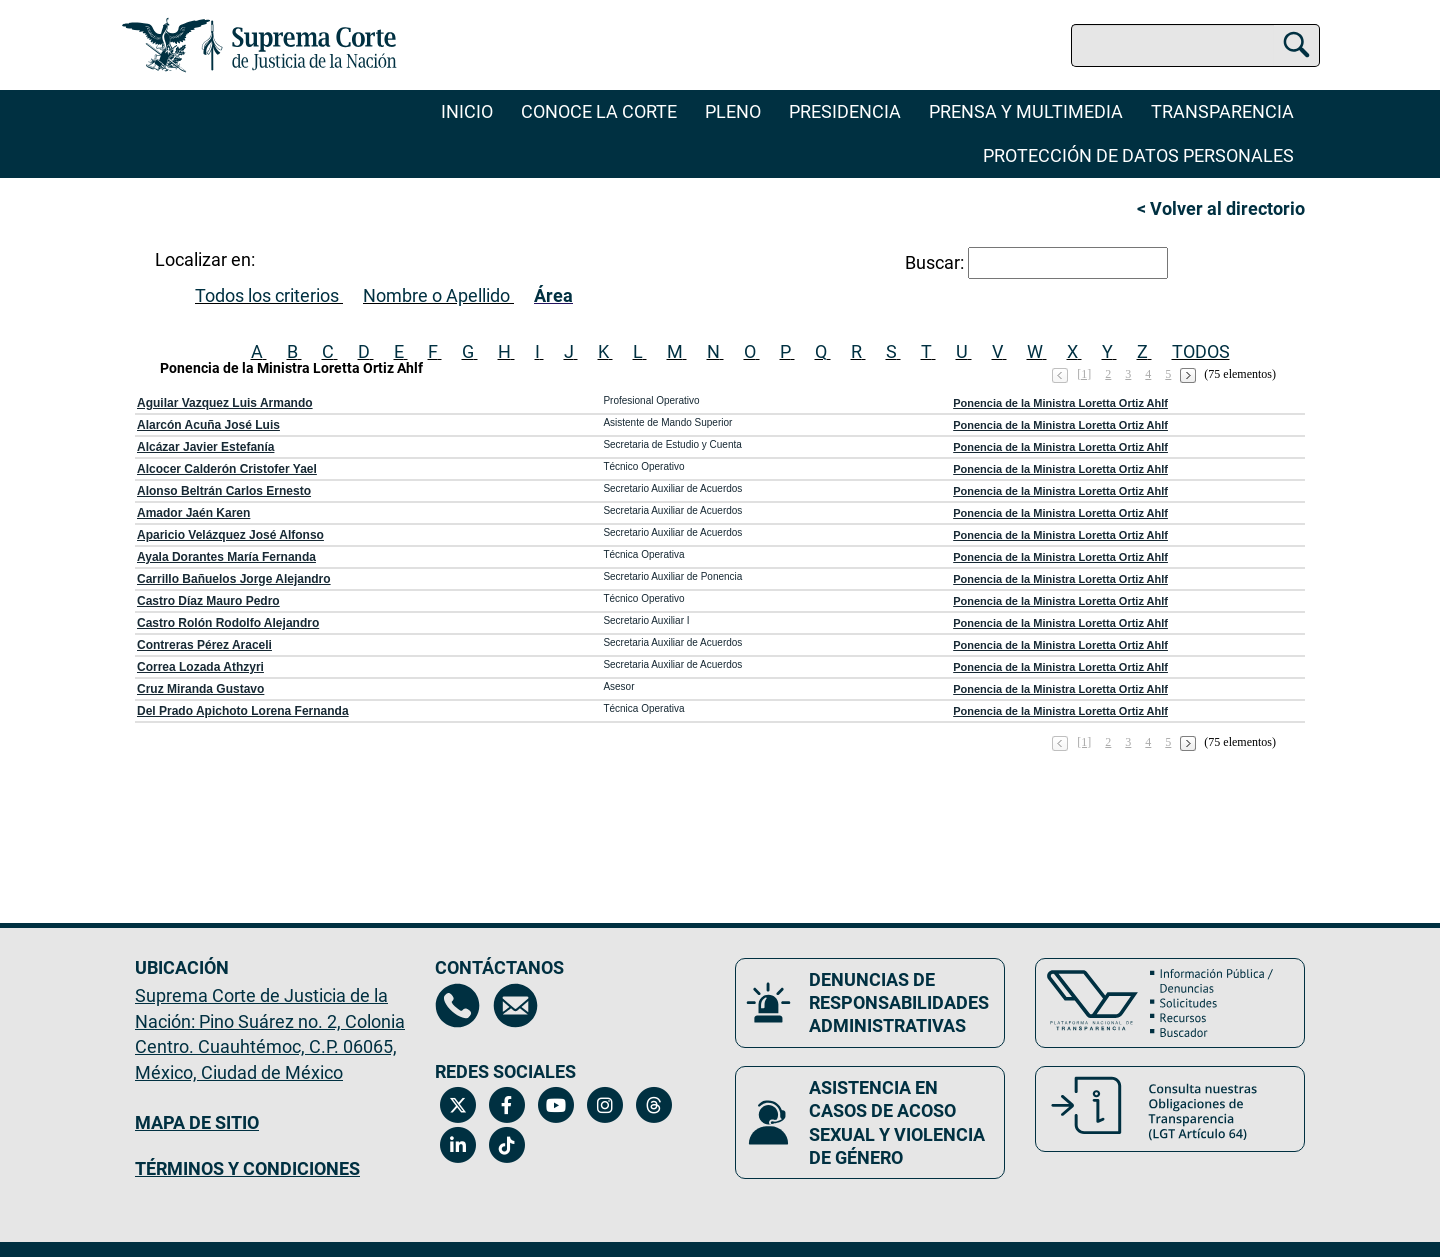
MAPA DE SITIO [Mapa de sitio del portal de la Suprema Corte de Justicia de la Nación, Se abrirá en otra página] (197, 1122)
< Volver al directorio (1221, 208)
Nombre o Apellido (436, 295)
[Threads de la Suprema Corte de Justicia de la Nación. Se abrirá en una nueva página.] (653, 1105)
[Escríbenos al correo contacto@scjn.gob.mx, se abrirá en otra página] (515, 1005)
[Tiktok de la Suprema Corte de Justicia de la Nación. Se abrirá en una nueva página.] (506, 1145)
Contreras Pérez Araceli (204, 645)
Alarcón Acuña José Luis (208, 425)
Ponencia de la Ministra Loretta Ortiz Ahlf (1060, 403)
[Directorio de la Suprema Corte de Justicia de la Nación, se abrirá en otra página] (457, 1005)
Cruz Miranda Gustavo (200, 689)
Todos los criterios (267, 295)
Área (553, 295)
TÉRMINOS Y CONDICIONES (247, 1168)
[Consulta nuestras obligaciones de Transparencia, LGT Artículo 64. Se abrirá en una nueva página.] (1170, 1109)
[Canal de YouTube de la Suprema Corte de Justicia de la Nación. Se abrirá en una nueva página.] (555, 1105)
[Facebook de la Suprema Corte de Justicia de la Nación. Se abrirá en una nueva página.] (506, 1105)
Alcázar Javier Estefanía (205, 447)
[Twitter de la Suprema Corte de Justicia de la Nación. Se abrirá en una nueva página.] (457, 1105)
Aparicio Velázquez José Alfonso (230, 535)
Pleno (733, 111)
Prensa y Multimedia (1026, 111)
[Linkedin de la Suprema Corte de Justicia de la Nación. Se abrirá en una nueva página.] (457, 1145)
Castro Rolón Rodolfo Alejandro (228, 623)
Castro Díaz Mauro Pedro (208, 601)
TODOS (1201, 351)
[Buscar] (1296, 42)
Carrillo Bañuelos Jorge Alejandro (234, 579)
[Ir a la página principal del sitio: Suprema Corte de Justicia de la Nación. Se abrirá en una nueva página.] (259, 45)
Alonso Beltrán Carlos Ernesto (224, 491)
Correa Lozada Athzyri (200, 667)
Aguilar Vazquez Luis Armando (225, 403)
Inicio (467, 111)
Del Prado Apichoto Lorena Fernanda (243, 711)
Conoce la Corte (599, 111)
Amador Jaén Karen (193, 513)
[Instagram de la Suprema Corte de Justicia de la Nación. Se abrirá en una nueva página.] (604, 1105)
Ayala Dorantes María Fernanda (226, 557)
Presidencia (845, 111)
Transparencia (1222, 111)
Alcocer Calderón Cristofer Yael (227, 469)
